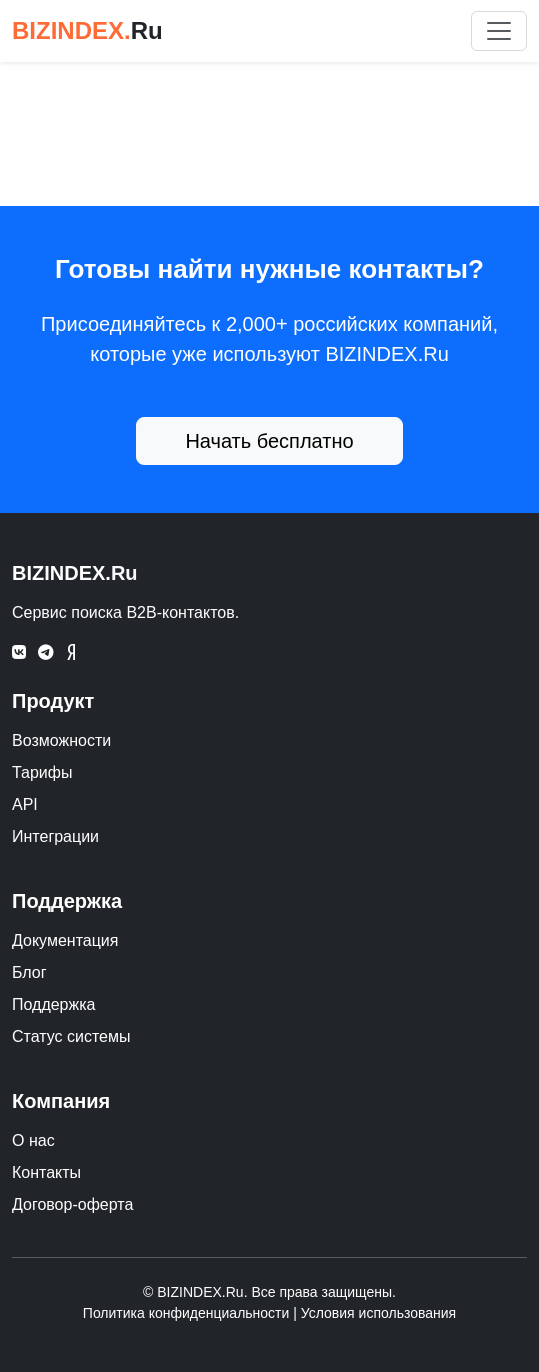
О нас (33, 1140)
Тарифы (42, 772)
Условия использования (378, 1313)
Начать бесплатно (269, 441)
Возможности (61, 740)
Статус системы (71, 1036)
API (25, 804)
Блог (29, 972)
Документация (65, 940)
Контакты (46, 1172)
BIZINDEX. (87, 30)
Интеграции (55, 836)
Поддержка (53, 1004)
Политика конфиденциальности (186, 1313)
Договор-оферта (72, 1204)
